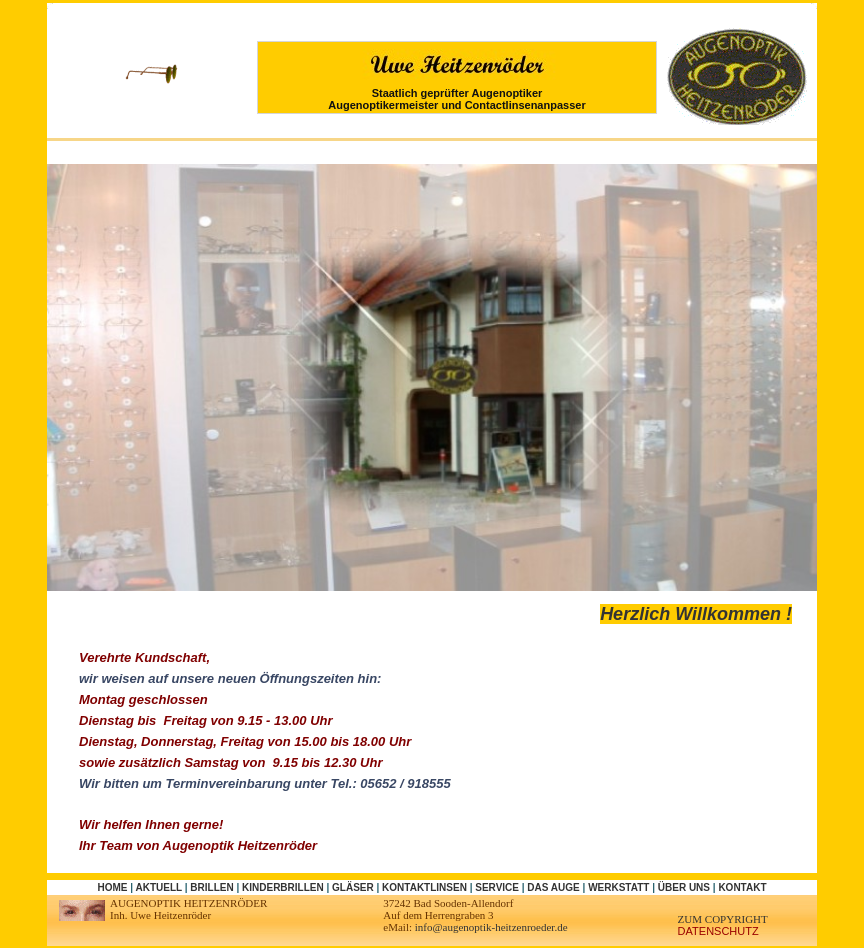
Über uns (684, 887)
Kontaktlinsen (424, 887)
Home (112, 887)
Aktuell (158, 887)
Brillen (211, 887)
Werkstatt (618, 887)
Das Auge (553, 887)
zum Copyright (723, 919)
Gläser (353, 887)
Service (497, 887)
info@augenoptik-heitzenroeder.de (491, 927)
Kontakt (742, 887)
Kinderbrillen (283, 887)
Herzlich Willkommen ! (696, 614)
